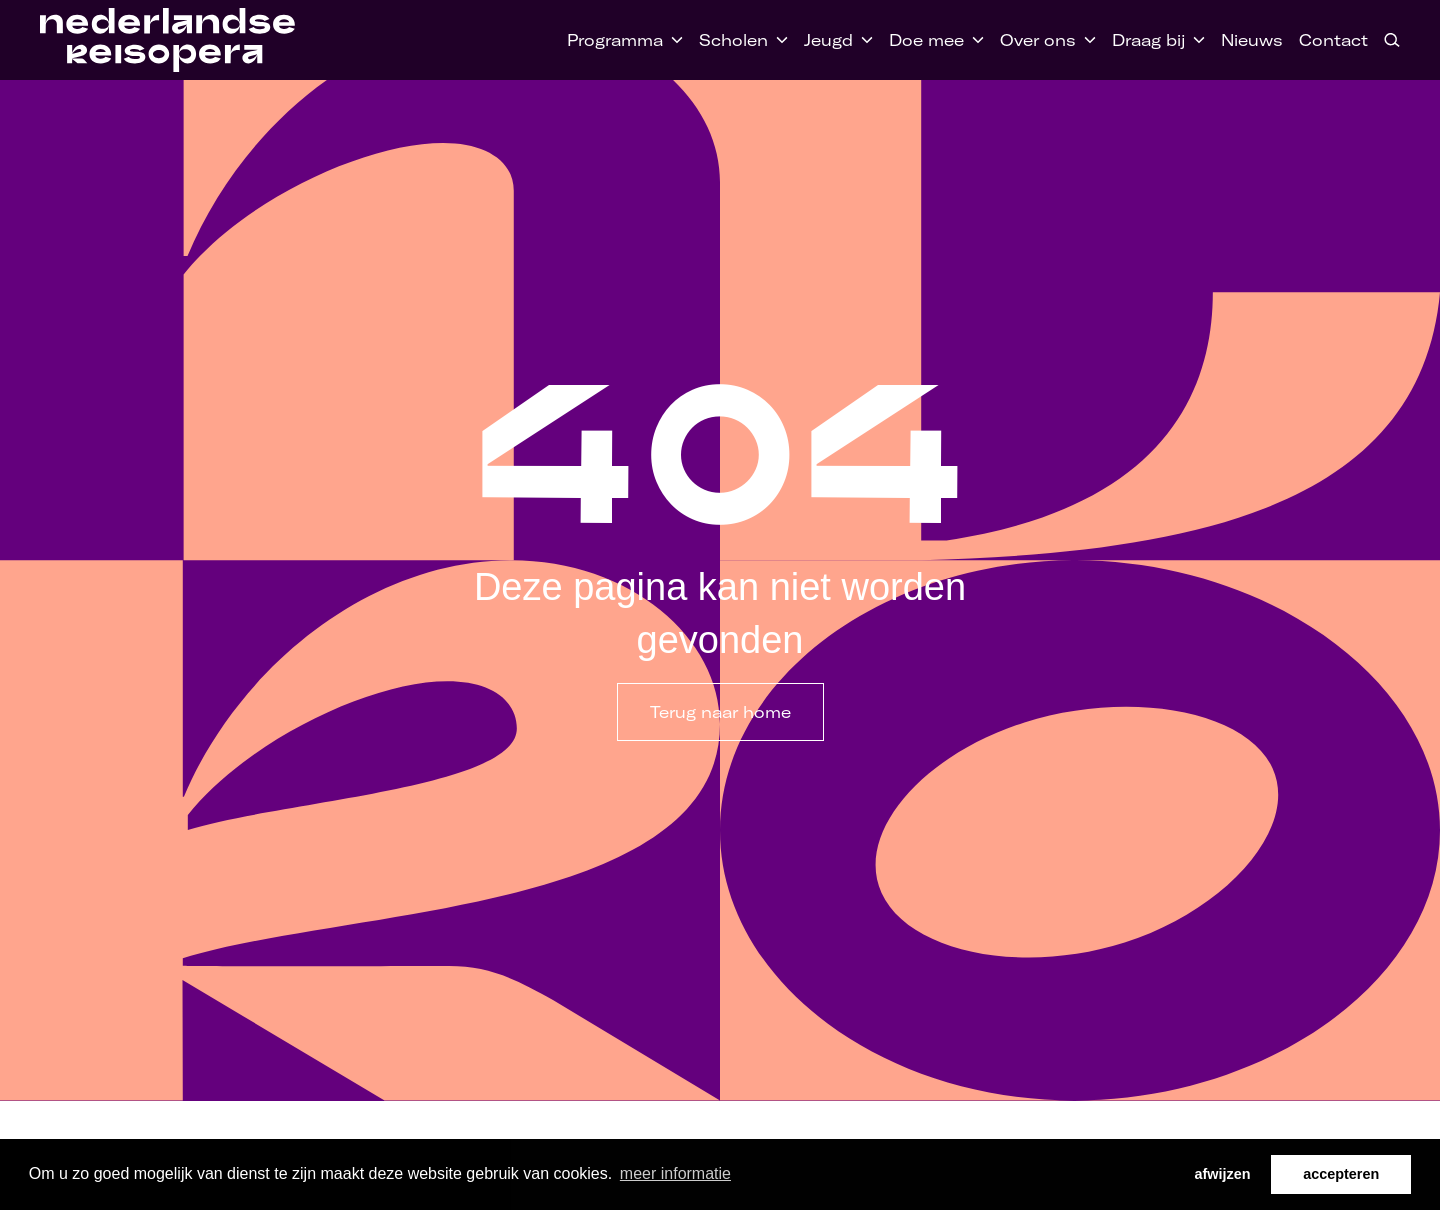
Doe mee (926, 40)
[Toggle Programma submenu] (673, 40)
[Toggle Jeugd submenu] (863, 40)
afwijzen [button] (1223, 1174)
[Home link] (167, 40)
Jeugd (828, 40)
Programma (615, 40)
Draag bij (1148, 40)
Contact (1333, 40)
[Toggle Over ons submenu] (1086, 40)
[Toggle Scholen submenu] (778, 40)
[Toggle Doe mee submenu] (974, 40)
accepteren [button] (1341, 1174)
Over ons (1038, 40)
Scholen (733, 40)
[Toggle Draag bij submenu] (1195, 40)
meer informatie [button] (675, 1173)
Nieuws (1252, 40)
